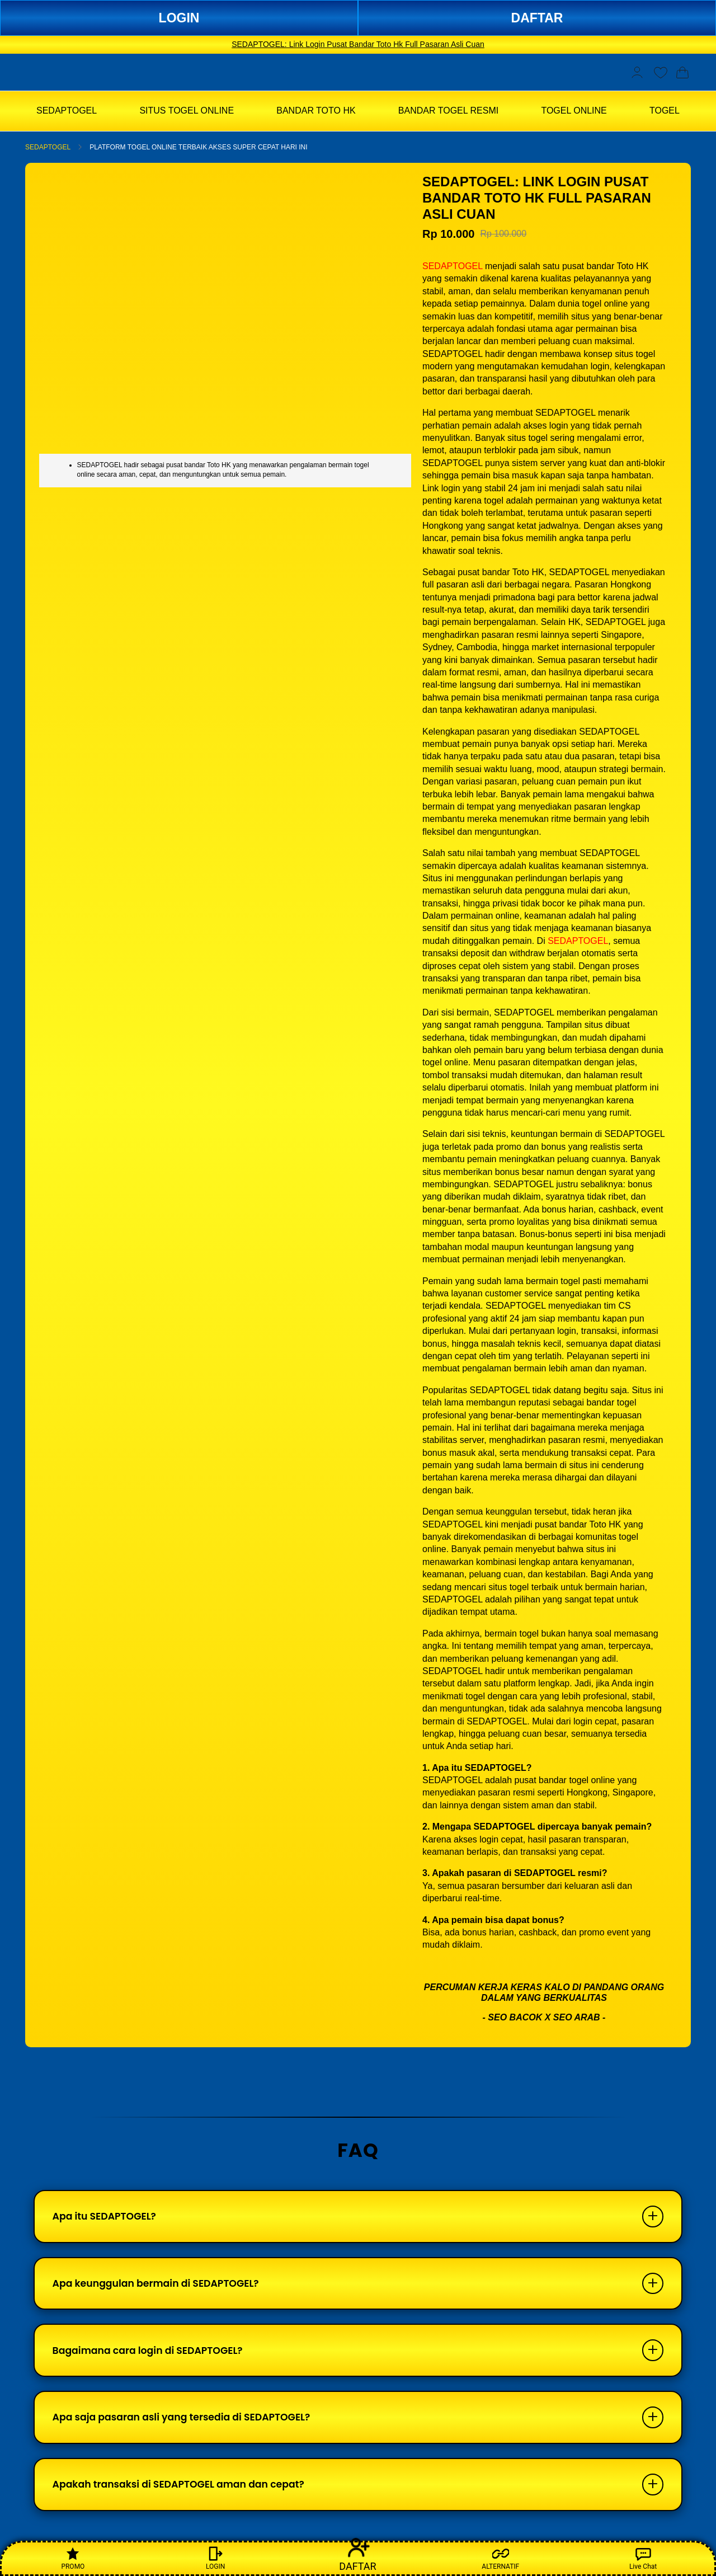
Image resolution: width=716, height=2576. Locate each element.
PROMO (72, 2557)
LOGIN (179, 18)
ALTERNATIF (500, 2557)
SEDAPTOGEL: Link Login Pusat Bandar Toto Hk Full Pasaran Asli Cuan (358, 44)
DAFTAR (537, 18)
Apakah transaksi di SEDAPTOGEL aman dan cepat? (185, 2497)
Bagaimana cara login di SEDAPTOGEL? (153, 2358)
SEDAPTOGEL (47, 147)
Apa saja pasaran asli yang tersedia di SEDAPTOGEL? (188, 2427)
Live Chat (643, 2557)
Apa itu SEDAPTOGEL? (108, 2218)
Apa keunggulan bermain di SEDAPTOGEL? (161, 2288)
